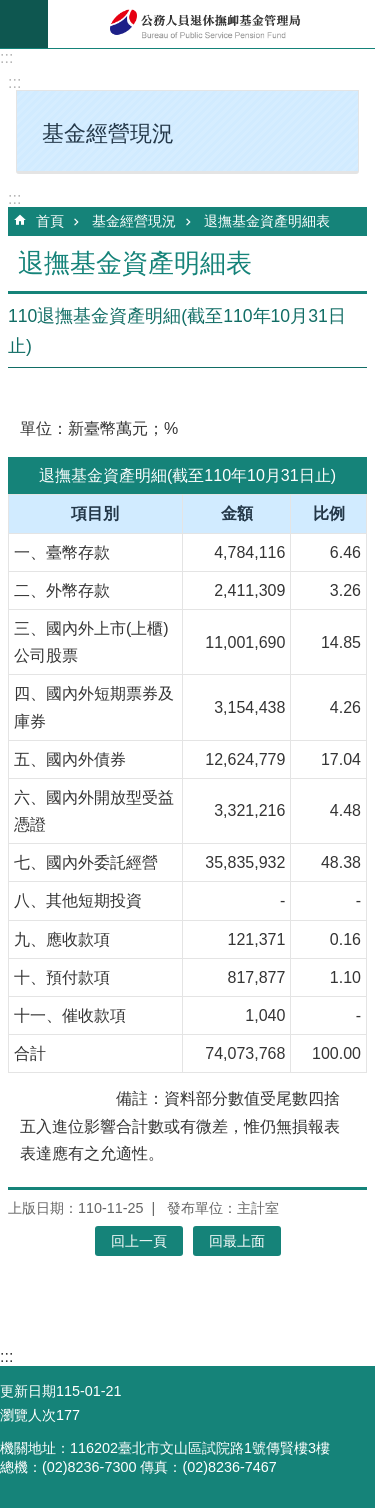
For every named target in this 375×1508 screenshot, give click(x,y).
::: (6, 57)
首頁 (50, 221)
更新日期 (28, 1391)
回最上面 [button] (237, 1241)
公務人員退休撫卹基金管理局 (211, 24)
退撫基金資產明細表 (267, 221)
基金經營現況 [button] (108, 133)
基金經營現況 (134, 221)
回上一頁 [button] (139, 1241)
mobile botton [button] (24, 24)
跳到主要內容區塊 (10, 10)
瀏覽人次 (28, 1415)
